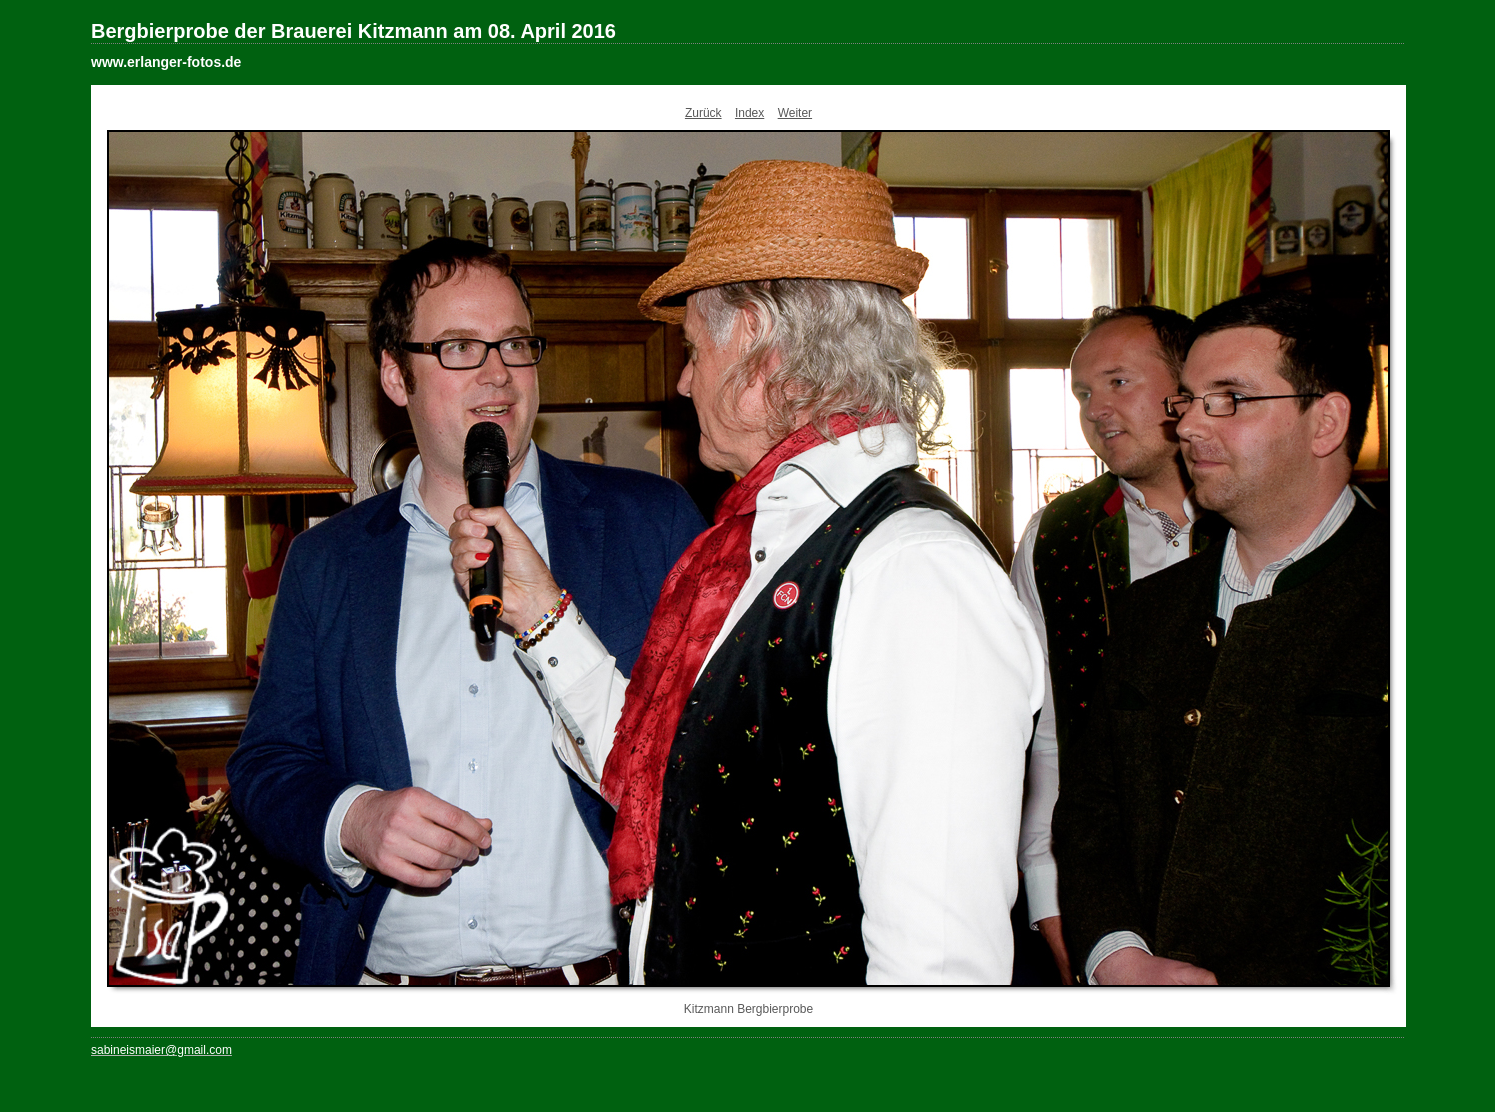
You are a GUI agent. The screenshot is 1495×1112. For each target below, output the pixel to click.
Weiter (795, 113)
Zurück (703, 113)
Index (749, 113)
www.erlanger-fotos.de (166, 62)
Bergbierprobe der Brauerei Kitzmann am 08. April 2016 (353, 31)
